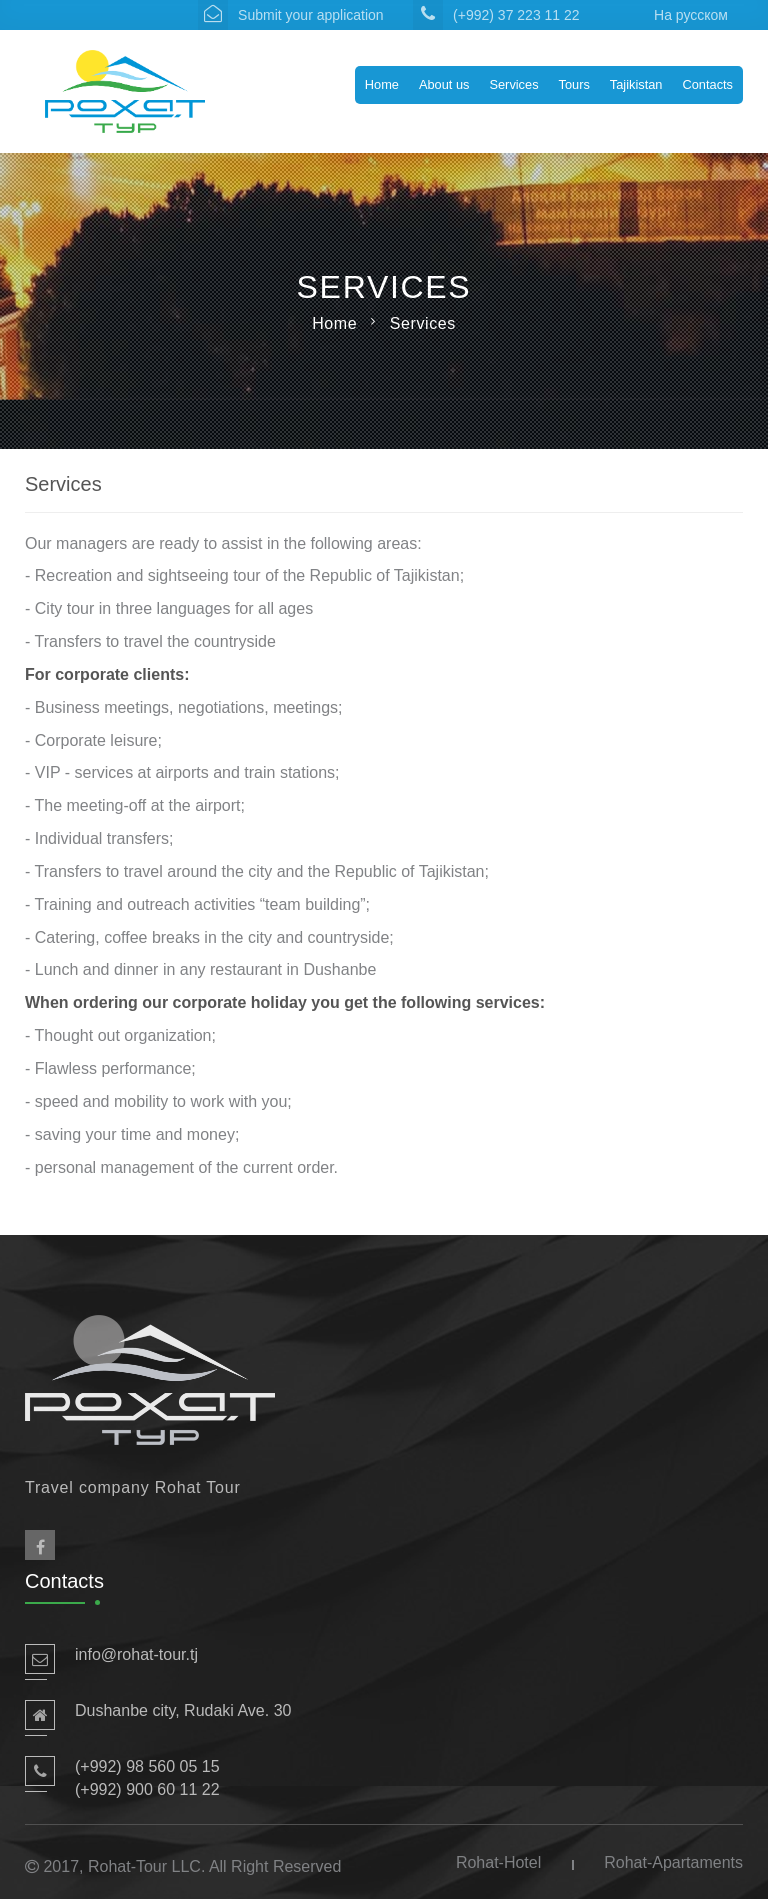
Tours (574, 84)
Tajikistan (636, 84)
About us (444, 84)
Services (513, 84)
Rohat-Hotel (498, 1862)
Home (382, 84)
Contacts (707, 84)
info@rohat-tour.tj (136, 1654)
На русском (691, 15)
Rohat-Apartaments (673, 1862)
